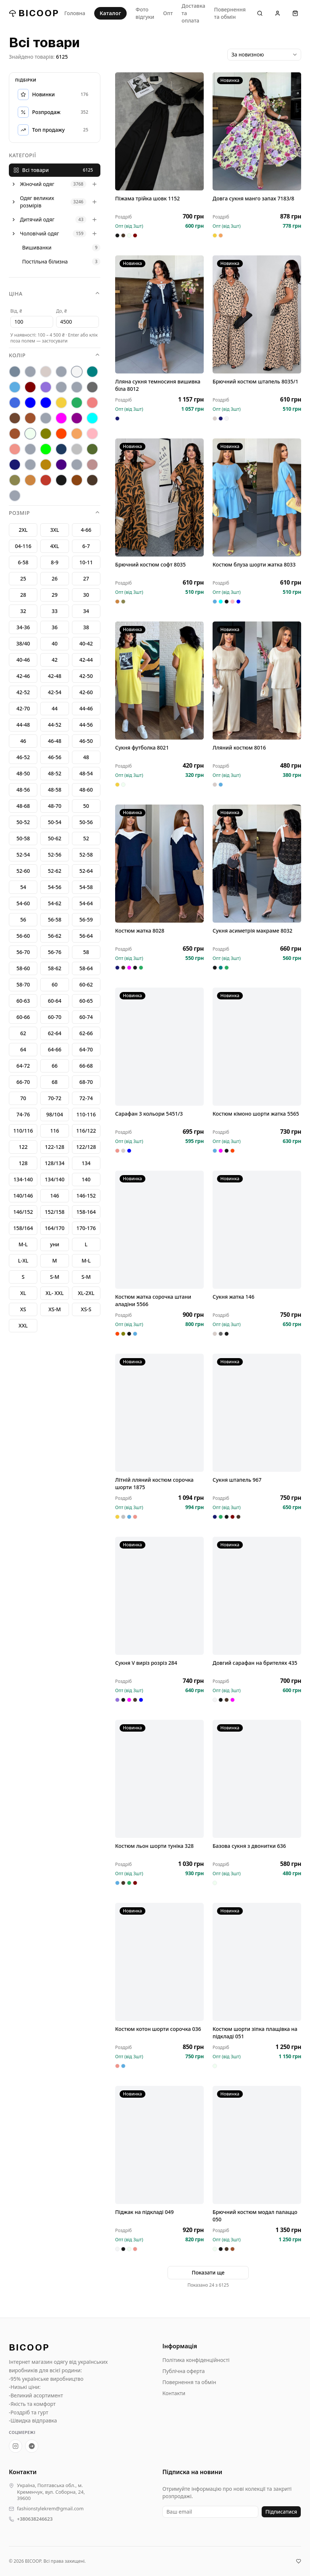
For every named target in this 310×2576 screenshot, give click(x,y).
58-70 (23, 984)
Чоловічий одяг (39, 233)
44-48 (23, 724)
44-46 (86, 708)
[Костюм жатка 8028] (159, 864)
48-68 (23, 805)
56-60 (23, 935)
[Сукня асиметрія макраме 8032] (257, 864)
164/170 (54, 1228)
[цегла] (30, 480)
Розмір (54, 512)
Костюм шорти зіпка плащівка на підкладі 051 (255, 2032)
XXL (23, 1325)
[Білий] (77, 372)
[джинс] (15, 403)
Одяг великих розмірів (37, 201)
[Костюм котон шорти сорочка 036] (159, 1962)
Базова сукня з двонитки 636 (249, 1845)
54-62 (55, 903)
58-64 (86, 968)
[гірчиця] (77, 387)
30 (86, 594)
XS (23, 1309)
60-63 (23, 1000)
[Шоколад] (92, 480)
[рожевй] (30, 449)
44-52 (55, 724)
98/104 (54, 1114)
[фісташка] (77, 465)
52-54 (23, 854)
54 (23, 887)
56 (23, 919)
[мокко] (15, 434)
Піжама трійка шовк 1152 (147, 198)
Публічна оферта (183, 2370)
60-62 (86, 984)
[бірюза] (92, 372)
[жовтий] (61, 403)
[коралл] (92, 403)
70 (23, 1098)
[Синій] (61, 449)
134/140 (54, 1179)
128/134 (54, 1163)
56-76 (55, 951)
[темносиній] (15, 465)
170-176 (86, 1228)
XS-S (86, 1309)
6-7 (86, 546)
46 (23, 740)
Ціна (54, 293)
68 (55, 1081)
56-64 (86, 935)
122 (23, 1146)
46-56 (55, 757)
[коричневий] (15, 418)
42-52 (23, 692)
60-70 (55, 1016)
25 (23, 578)
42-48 (55, 675)
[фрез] (92, 465)
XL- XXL (55, 1292)
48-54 (86, 773)
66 (55, 1065)
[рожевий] (15, 449)
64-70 (86, 1049)
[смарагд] (92, 449)
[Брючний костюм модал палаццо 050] (257, 2145)
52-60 (23, 870)
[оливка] (46, 434)
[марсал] (77, 418)
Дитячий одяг (37, 219)
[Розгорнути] (13, 184)
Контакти (173, 2393)
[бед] (30, 372)
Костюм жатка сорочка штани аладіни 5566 (153, 1300)
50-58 (23, 838)
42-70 (23, 708)
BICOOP (34, 13)
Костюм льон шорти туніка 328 (154, 1845)
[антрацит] (15, 372)
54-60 (23, 903)
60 (55, 984)
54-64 (86, 903)
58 (86, 951)
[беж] (46, 372)
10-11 (86, 562)
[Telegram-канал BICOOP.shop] (31, 2446)
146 (54, 1195)
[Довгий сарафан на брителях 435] (257, 1596)
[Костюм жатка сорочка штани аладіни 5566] (159, 1230)
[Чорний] (61, 480)
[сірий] (77, 449)
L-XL (23, 1260)
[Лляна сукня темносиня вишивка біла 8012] (159, 314)
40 (55, 643)
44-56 (86, 724)
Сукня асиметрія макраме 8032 (252, 930)
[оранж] (61, 434)
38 (86, 627)
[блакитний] (15, 387)
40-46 (23, 659)
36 (55, 627)
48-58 (55, 789)
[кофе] (30, 418)
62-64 (55, 1033)
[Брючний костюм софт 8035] (159, 497)
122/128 (86, 1146)
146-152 (86, 1195)
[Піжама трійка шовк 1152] (159, 131)
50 (86, 805)
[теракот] (30, 465)
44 (55, 708)
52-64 (86, 870)
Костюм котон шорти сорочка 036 (158, 2028)
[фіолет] (61, 465)
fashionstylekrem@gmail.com (50, 2509)
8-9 (55, 562)
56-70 (23, 951)
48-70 (55, 805)
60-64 (55, 1000)
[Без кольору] (61, 372)
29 (55, 594)
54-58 (86, 887)
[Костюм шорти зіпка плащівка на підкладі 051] (257, 1962)
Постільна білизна (45, 261)
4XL (54, 546)
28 (23, 594)
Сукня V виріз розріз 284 (146, 1662)
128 (23, 1163)
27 (86, 578)
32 (23, 610)
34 (86, 610)
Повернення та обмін (230, 13)
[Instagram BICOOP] (15, 2446)
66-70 (23, 1081)
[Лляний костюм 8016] (257, 680)
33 (55, 610)
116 (54, 1130)
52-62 (55, 870)
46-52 (23, 757)
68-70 (86, 1081)
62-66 (86, 1033)
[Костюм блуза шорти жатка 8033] (257, 497)
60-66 (23, 1016)
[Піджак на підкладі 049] (159, 2145)
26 (55, 578)
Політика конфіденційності (196, 2359)
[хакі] (15, 480)
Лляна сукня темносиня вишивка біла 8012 (157, 385)
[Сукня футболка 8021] (159, 680)
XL (23, 1292)
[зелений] (77, 403)
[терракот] (46, 465)
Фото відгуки (144, 13)
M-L (86, 1260)
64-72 (23, 1065)
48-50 (23, 773)
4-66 (86, 529)
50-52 (23, 822)
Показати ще (208, 2272)
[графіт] (92, 387)
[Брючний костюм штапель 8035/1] (257, 314)
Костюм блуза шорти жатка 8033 (254, 564)
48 (86, 757)
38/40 (23, 643)
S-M (86, 1276)
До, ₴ (61, 311)
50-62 (55, 838)
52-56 (55, 854)
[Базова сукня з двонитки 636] (257, 1779)
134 (86, 1163)
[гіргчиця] (61, 387)
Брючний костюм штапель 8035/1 (255, 381)
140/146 (23, 1195)
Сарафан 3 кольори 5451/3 (149, 1113)
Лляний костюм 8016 (239, 747)
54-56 (55, 887)
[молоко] (30, 434)
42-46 (23, 675)
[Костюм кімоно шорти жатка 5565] (257, 1047)
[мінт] (92, 418)
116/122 (86, 1130)
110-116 (86, 1114)
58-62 (55, 968)
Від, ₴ (16, 311)
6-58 (23, 562)
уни (54, 1244)
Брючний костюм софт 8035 (150, 564)
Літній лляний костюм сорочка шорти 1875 (154, 1483)
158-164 (86, 1211)
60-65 (86, 1000)
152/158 (54, 1211)
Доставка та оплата (193, 13)
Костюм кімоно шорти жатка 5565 (256, 1113)
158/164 (23, 1228)
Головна (74, 13)
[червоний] (46, 480)
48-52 (55, 773)
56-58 (55, 919)
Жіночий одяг (37, 183)
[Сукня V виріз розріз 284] (159, 1596)
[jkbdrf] (15, 496)
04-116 (23, 546)
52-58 (86, 854)
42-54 (55, 692)
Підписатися (281, 2511)
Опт (168, 13)
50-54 (55, 822)
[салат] (46, 449)
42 (55, 659)
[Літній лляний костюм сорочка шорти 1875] (159, 1413)
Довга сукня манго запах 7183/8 (253, 198)
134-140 (23, 1179)
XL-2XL (86, 1292)
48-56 (23, 789)
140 (86, 1179)
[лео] (46, 418)
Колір (54, 355)
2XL (23, 529)
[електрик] (46, 403)
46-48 (55, 740)
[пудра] (92, 434)
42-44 (86, 659)
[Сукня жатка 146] (257, 1230)
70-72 (55, 1098)
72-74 (86, 1098)
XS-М (54, 1309)
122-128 (55, 1146)
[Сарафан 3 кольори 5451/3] (159, 1047)
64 (23, 1049)
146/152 (23, 1211)
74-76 (23, 1114)
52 (86, 838)
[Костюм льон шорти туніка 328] (159, 1779)
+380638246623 (35, 2519)
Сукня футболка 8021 (142, 747)
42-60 (86, 692)
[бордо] (30, 387)
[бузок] (46, 387)
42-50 (86, 675)
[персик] (77, 434)
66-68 (86, 1065)
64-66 (55, 1049)
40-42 (86, 643)
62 (23, 1033)
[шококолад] (77, 480)
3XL (54, 529)
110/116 (23, 1130)
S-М (54, 1276)
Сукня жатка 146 (233, 1296)
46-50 (86, 740)
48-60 (86, 789)
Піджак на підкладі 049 (144, 2211)
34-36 (23, 627)
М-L (23, 1244)
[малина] (61, 418)
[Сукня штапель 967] (257, 1413)
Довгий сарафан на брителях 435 (255, 1662)
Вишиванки (36, 247)
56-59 (86, 919)
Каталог (110, 13)
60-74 (86, 1016)
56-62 (55, 935)
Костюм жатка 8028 (139, 930)
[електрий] (30, 403)
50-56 (86, 822)
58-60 (23, 968)
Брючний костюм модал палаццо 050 (255, 2215)
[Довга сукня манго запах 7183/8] (257, 131)
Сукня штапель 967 (237, 1479)
